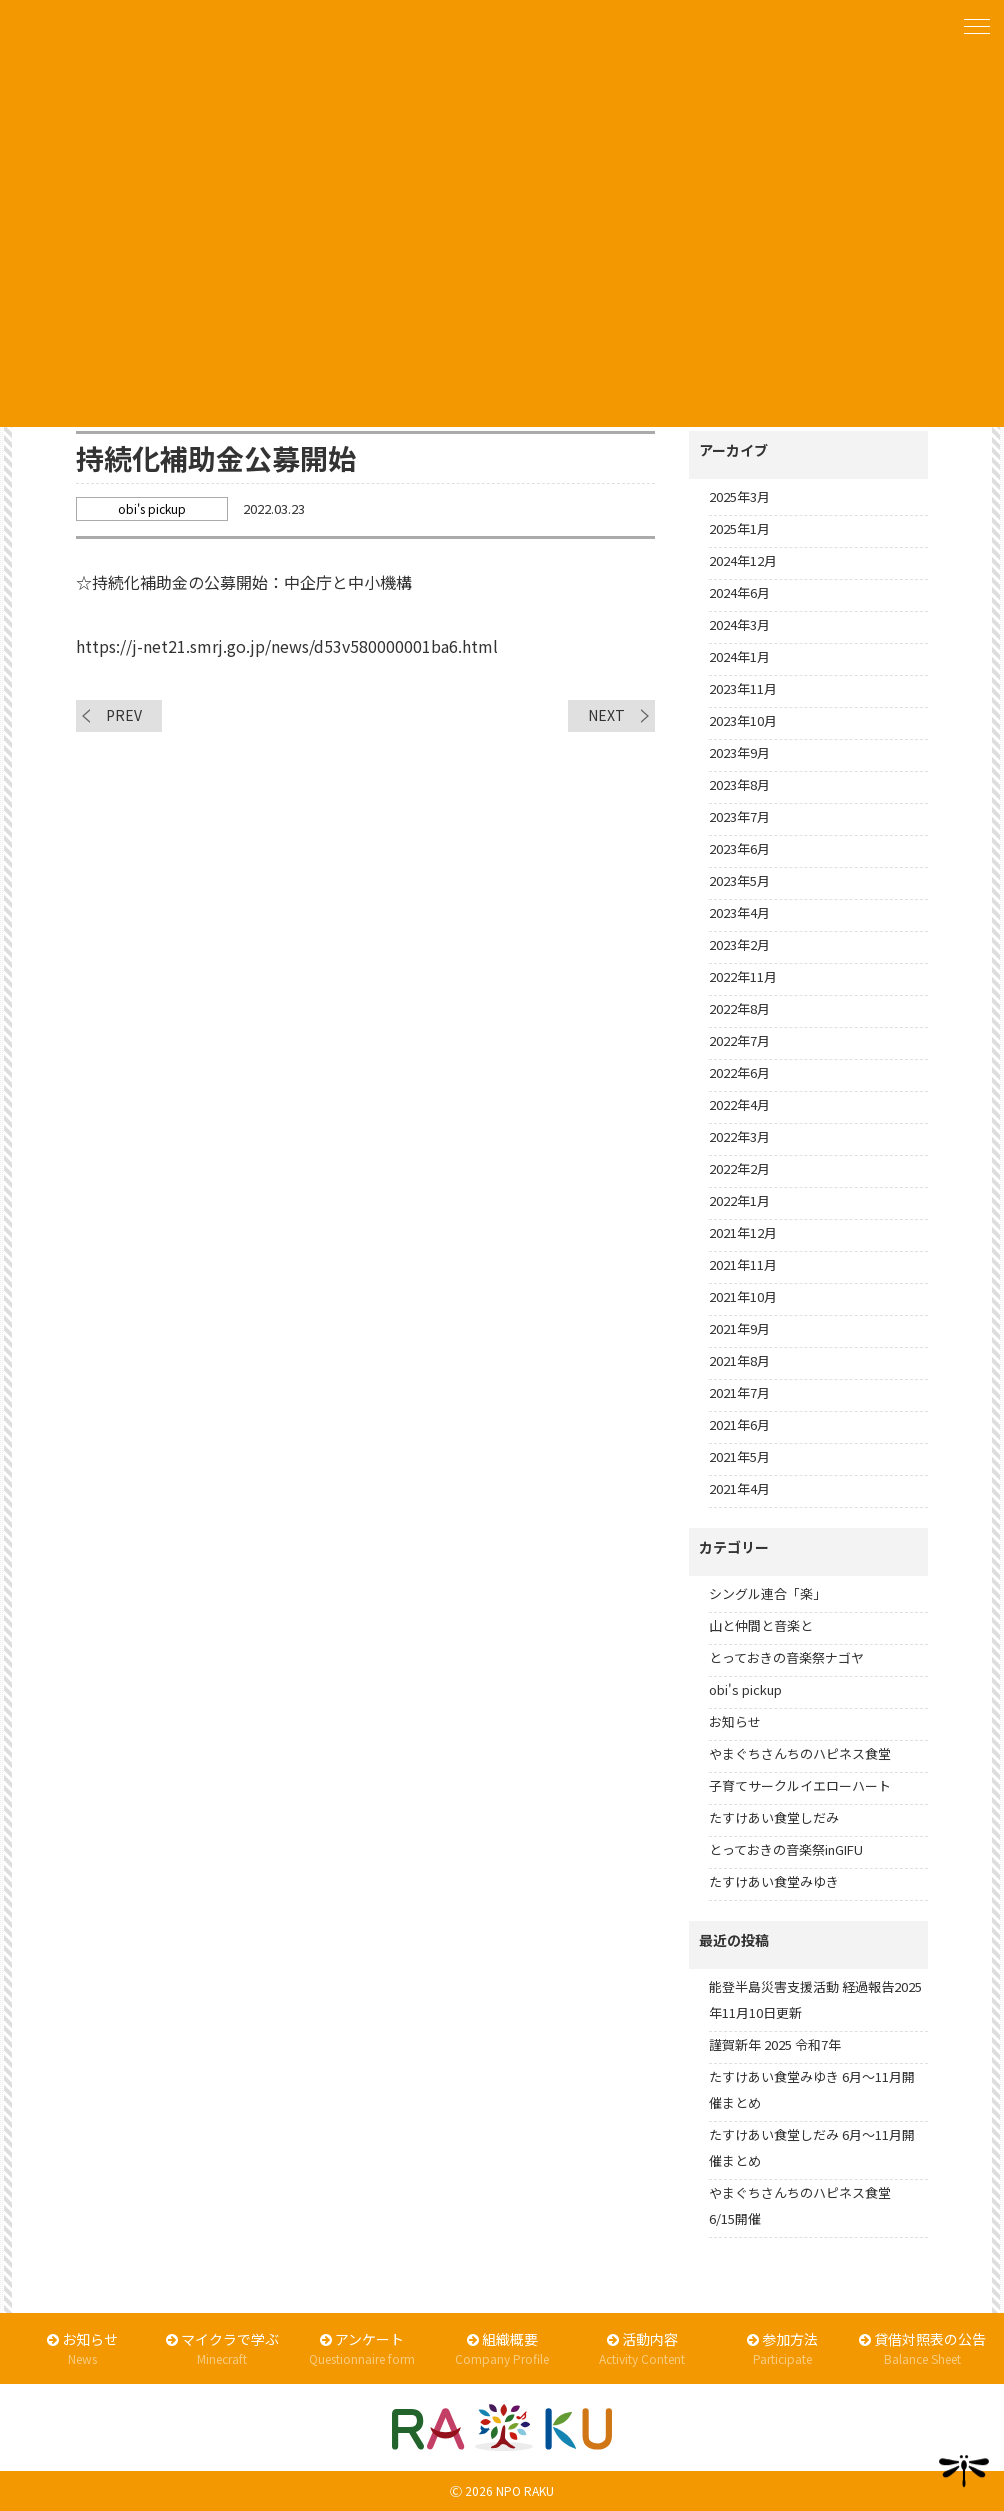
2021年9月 (739, 1328)
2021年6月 (739, 1424)
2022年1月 (739, 1200)
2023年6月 (739, 848)
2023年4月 (739, 912)
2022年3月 (739, 1136)
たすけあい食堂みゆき (774, 1881)
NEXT (606, 715)
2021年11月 (743, 1264)
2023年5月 (739, 880)
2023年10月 (743, 720)
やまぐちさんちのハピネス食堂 (800, 1753)
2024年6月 (739, 592)
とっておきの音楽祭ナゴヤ (786, 1657)
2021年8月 (739, 1360)
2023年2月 (739, 944)
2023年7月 (739, 816)
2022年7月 (739, 1040)
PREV (124, 715)
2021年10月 (743, 1296)
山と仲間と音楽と (761, 1625)
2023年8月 (739, 784)
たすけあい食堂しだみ (774, 1817)
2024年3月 (739, 624)
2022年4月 (739, 1104)
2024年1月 (739, 656)
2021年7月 (739, 1392)
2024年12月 (743, 560)
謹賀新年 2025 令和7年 (775, 2044)
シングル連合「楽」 (767, 1593)
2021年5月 (739, 1456)
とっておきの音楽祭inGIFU (786, 1849)
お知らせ (735, 1721)
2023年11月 (743, 688)
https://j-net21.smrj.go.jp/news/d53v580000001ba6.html (287, 646)
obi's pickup (745, 1689)
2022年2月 (739, 1168)
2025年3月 (739, 496)
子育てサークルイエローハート (800, 1785)
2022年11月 (743, 976)
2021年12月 (743, 1232)
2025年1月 (739, 528)
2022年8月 (739, 1008)
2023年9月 (739, 752)
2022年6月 (739, 1072)
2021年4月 (739, 1488)
